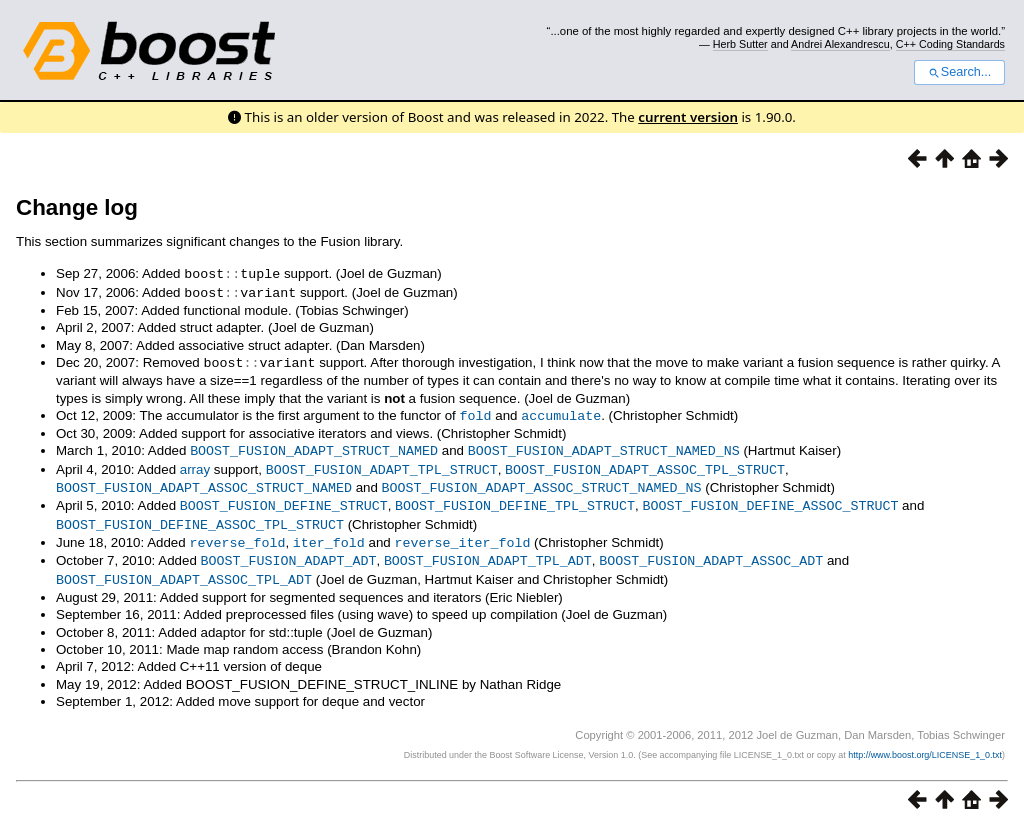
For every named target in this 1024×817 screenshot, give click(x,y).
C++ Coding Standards (950, 44)
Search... (959, 72)
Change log (77, 207)
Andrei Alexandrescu (840, 44)
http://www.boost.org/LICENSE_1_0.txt (925, 743)
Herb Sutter (740, 44)
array (195, 464)
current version (688, 117)
